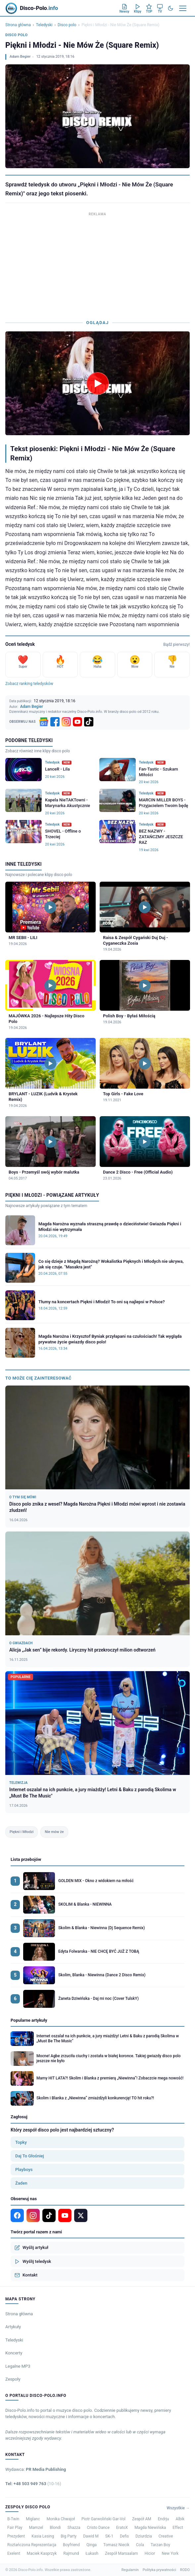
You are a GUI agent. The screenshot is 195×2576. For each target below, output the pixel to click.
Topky (21, 2142)
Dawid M (91, 2536)
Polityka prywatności (159, 2570)
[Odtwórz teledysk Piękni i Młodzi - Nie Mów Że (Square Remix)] (97, 383)
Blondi (55, 2527)
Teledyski (44, 25)
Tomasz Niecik (116, 2544)
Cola (140, 2544)
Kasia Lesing (42, 2536)
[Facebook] (55, 721)
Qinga (91, 2544)
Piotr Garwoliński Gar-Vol (103, 2519)
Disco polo (67, 25)
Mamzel (36, 2527)
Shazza (74, 2527)
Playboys (24, 2169)
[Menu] (183, 8)
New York (170, 2553)
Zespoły (13, 2379)
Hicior (150, 2553)
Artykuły (13, 2326)
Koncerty (13, 2352)
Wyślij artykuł (31, 2247)
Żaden (21, 2183)
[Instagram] (66, 721)
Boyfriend (71, 2544)
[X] (80, 2215)
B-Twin (13, 2519)
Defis (124, 2536)
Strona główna (18, 25)
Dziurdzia (143, 2536)
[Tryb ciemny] (170, 8)
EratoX (122, 2527)
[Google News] (43, 721)
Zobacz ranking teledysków (29, 683)
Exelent (13, 2553)
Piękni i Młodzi (21, 1832)
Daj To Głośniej (29, 2155)
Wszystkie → (178, 2508)
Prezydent (16, 2536)
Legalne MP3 (17, 2366)
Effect (177, 2527)
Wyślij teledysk (33, 2261)
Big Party (68, 2536)
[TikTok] (88, 721)
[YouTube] (77, 721)
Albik (179, 2519)
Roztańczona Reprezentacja (31, 2544)
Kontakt (26, 2275)
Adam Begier (20, 56)
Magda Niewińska (150, 2527)
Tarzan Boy (160, 2544)
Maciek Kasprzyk (42, 2553)
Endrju (163, 2519)
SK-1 (109, 2536)
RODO (185, 2570)
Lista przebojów (26, 1859)
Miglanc (33, 2519)
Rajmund (71, 2553)
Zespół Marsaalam (121, 2553)
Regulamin (130, 2570)
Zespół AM (141, 2519)
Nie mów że (54, 1832)
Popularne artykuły (29, 2020)
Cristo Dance (98, 2527)
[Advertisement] (97, 264)
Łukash (92, 2553)
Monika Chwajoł (61, 2519)
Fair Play (15, 2527)
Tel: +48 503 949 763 (33, 2483)
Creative (166, 2536)
